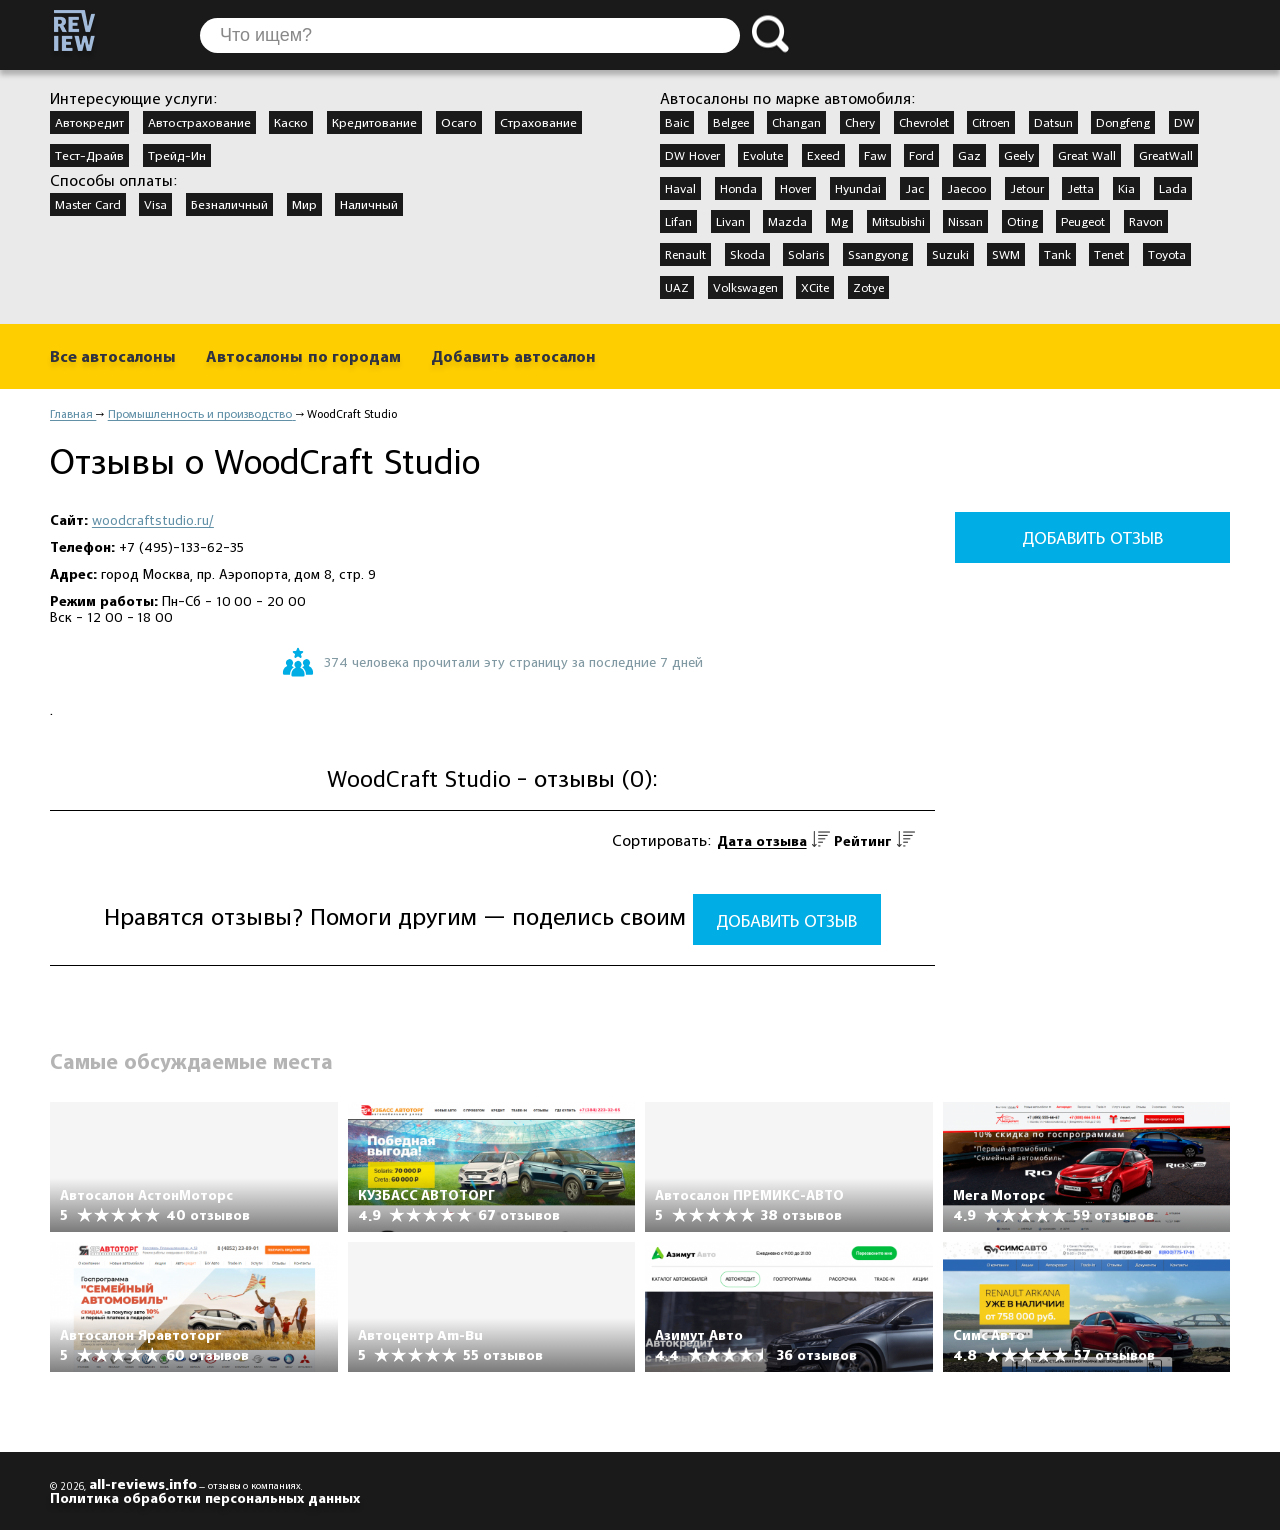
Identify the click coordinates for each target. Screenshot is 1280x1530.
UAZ (677, 287)
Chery (860, 122)
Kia (1126, 188)
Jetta (1080, 188)
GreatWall (1166, 155)
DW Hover (692, 155)
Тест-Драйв (89, 155)
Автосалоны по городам (303, 356)
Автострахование (199, 122)
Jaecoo (966, 188)
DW (1184, 122)
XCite (815, 287)
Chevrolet (924, 122)
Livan (730, 221)
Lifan (678, 221)
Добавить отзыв (786, 920)
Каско (291, 122)
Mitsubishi (898, 221)
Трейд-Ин (177, 155)
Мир (304, 204)
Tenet (1109, 254)
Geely (1019, 155)
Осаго (459, 122)
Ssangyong (878, 254)
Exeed (823, 155)
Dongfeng (1123, 122)
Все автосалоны (113, 356)
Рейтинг (863, 841)
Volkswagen (745, 287)
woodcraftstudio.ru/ (153, 519)
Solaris (806, 254)
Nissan (965, 221)
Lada (1173, 188)
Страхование (538, 122)
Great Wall (1087, 155)
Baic (677, 122)
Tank (1057, 254)
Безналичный (229, 204)
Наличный (369, 204)
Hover (795, 188)
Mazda (787, 221)
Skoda (747, 254)
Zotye (868, 287)
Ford (921, 155)
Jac (914, 188)
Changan (796, 122)
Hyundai (858, 188)
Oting (1022, 221)
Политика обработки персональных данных (205, 1498)
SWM (1006, 254)
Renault (685, 254)
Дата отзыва (762, 841)
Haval (680, 188)
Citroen (991, 122)
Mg (839, 221)
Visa (155, 204)
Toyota (1167, 254)
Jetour (1027, 188)
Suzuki (950, 254)
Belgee (731, 122)
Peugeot (1083, 221)
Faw (875, 155)
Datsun (1053, 122)
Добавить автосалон (513, 356)
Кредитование (374, 122)
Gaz (969, 155)
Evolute (763, 155)
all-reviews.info (143, 1484)
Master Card (88, 204)
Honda (738, 188)
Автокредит (89, 122)
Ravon (1146, 221)
